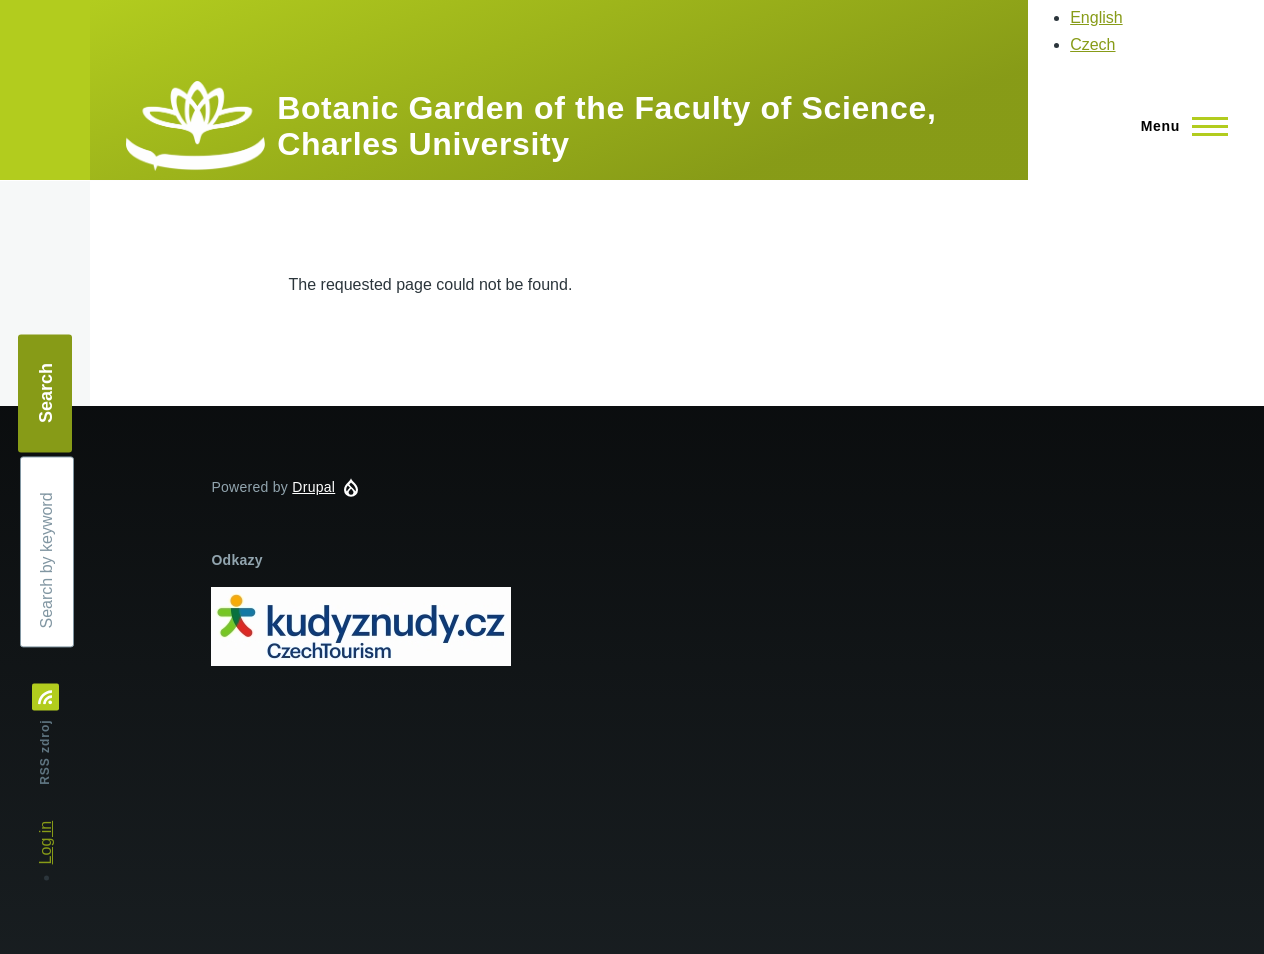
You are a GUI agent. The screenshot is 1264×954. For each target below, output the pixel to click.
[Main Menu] (1178, 126)
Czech (1092, 44)
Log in (45, 843)
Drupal (313, 487)
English (1096, 17)
